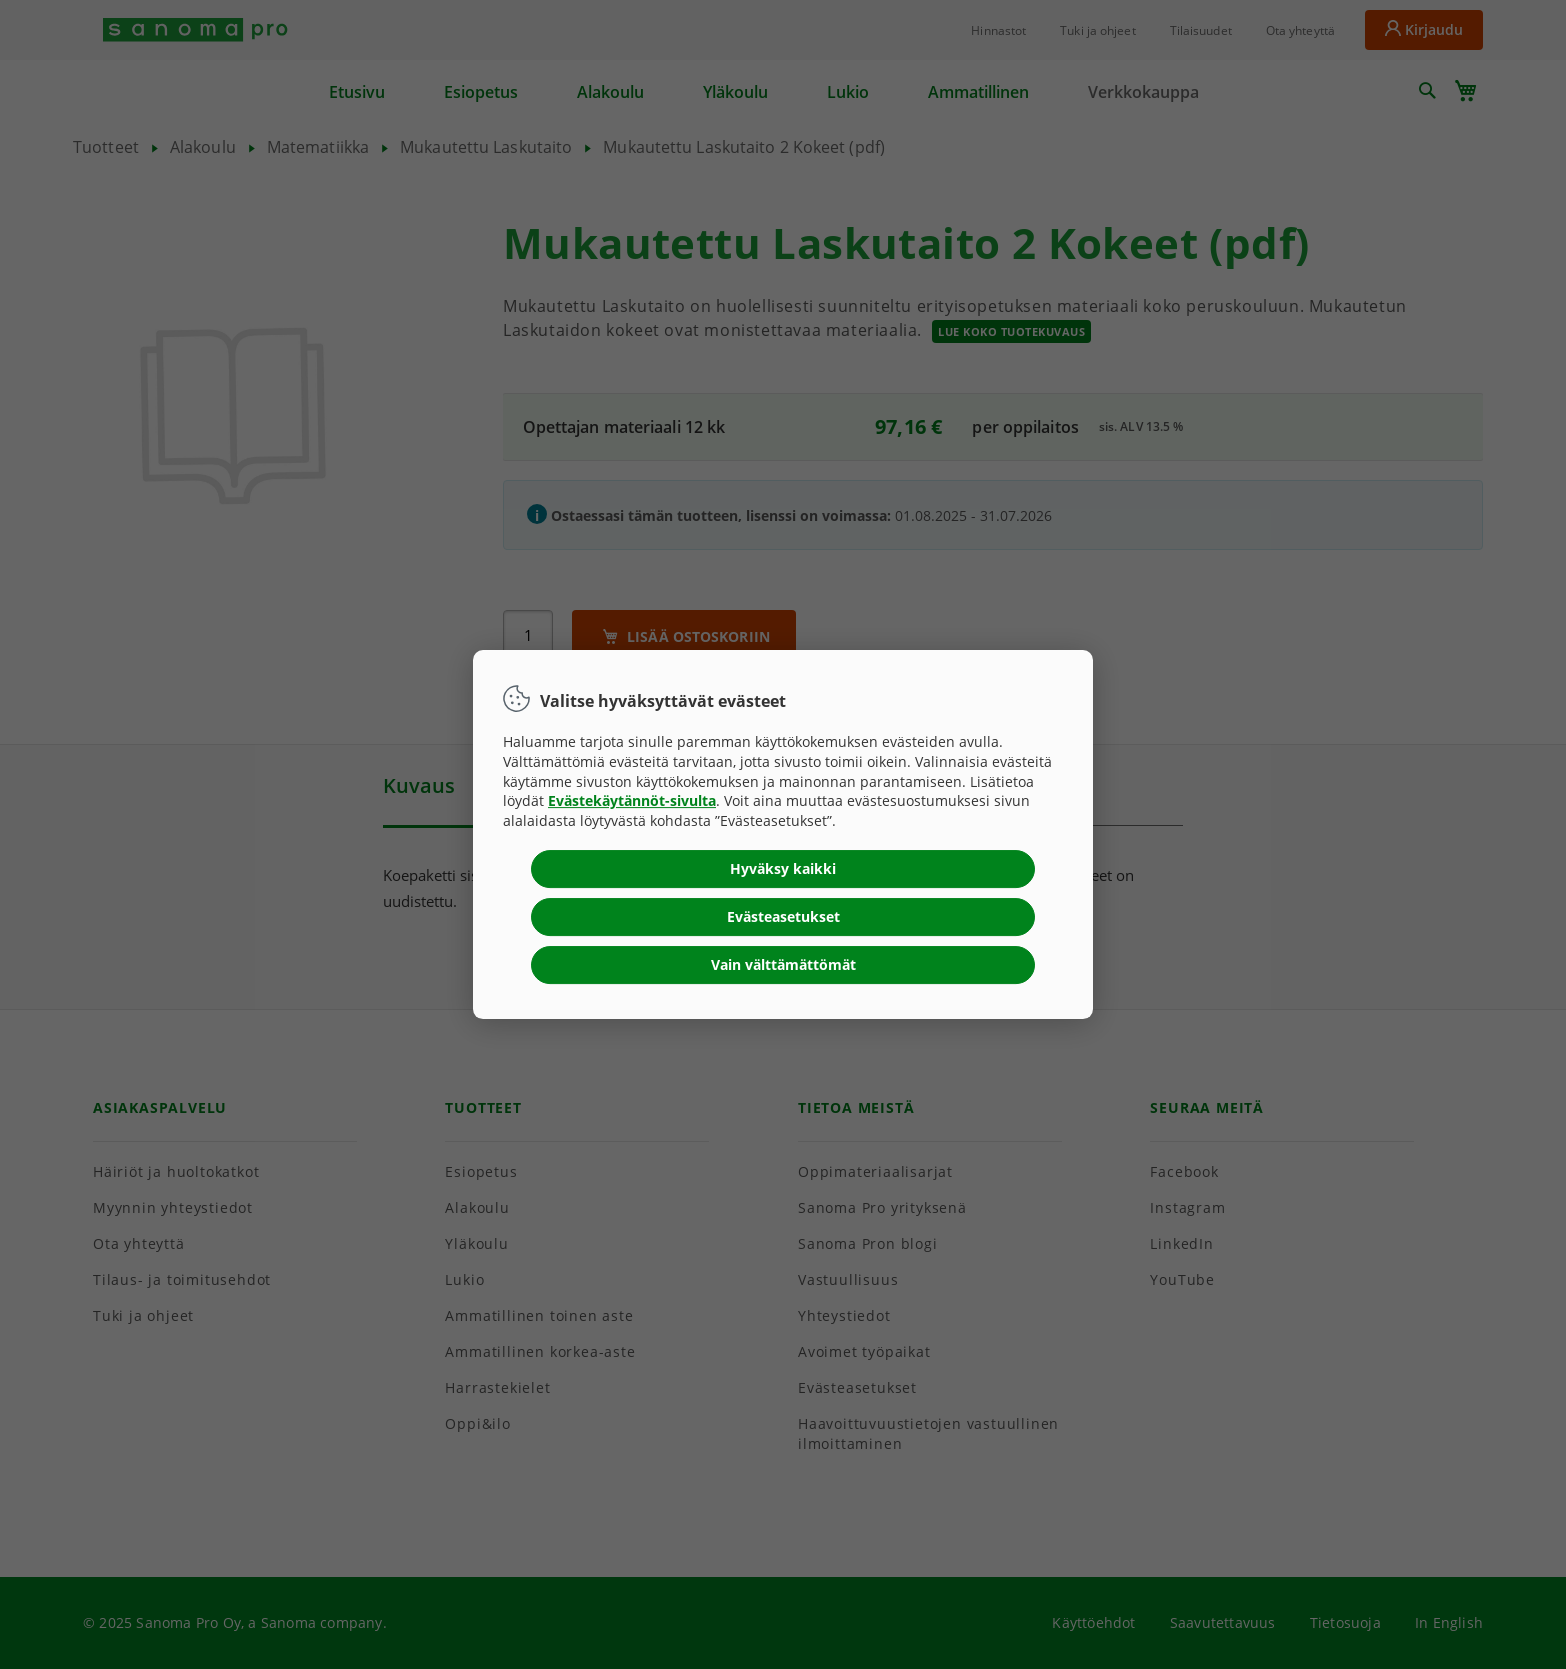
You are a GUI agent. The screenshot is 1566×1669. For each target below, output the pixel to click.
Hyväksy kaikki (783, 868)
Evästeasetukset (783, 916)
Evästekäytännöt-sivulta (632, 800)
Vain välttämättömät (783, 964)
